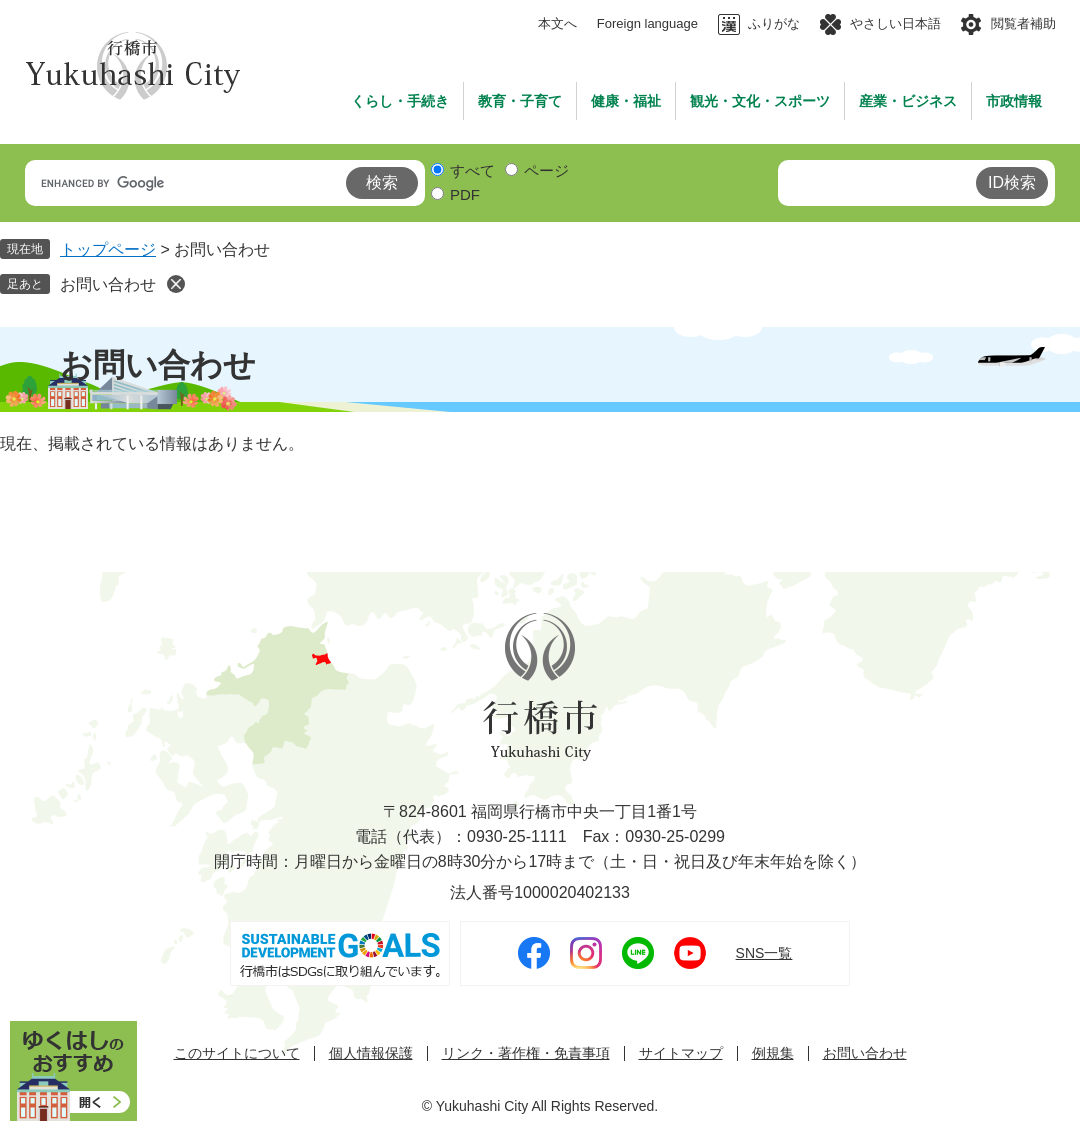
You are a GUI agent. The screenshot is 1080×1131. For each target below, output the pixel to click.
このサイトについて (237, 1053)
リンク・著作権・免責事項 (526, 1053)
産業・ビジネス (908, 101)
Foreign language (647, 23)
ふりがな (774, 23)
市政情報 (1014, 101)
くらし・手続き (400, 101)
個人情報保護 (371, 1053)
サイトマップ (681, 1053)
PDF (465, 194)
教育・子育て (520, 101)
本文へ (557, 23)
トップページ (108, 249)
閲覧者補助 (1023, 23)
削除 (176, 284)
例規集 (773, 1053)
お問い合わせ (108, 284)
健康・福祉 (626, 101)
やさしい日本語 (895, 23)
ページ (546, 170)
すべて (472, 170)
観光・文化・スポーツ (760, 101)
